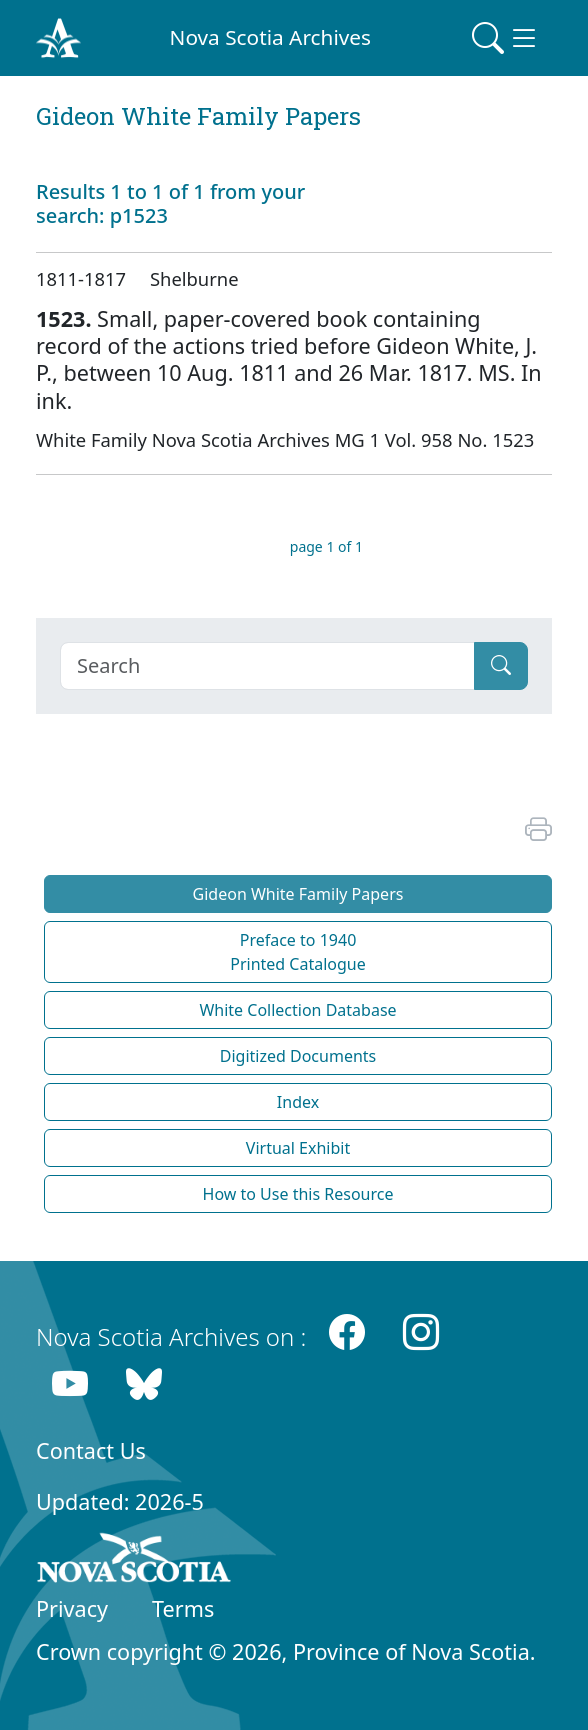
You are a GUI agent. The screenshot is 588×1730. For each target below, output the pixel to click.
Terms (183, 1608)
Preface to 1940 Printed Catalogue (298, 952)
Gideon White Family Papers (298, 894)
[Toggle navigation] (506, 38)
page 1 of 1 (326, 546)
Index (298, 1102)
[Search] (267, 666)
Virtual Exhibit (298, 1148)
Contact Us (91, 1450)
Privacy (72, 1608)
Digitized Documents (298, 1056)
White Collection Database (297, 1010)
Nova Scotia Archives (270, 37)
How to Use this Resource (298, 1194)
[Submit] (501, 666)
